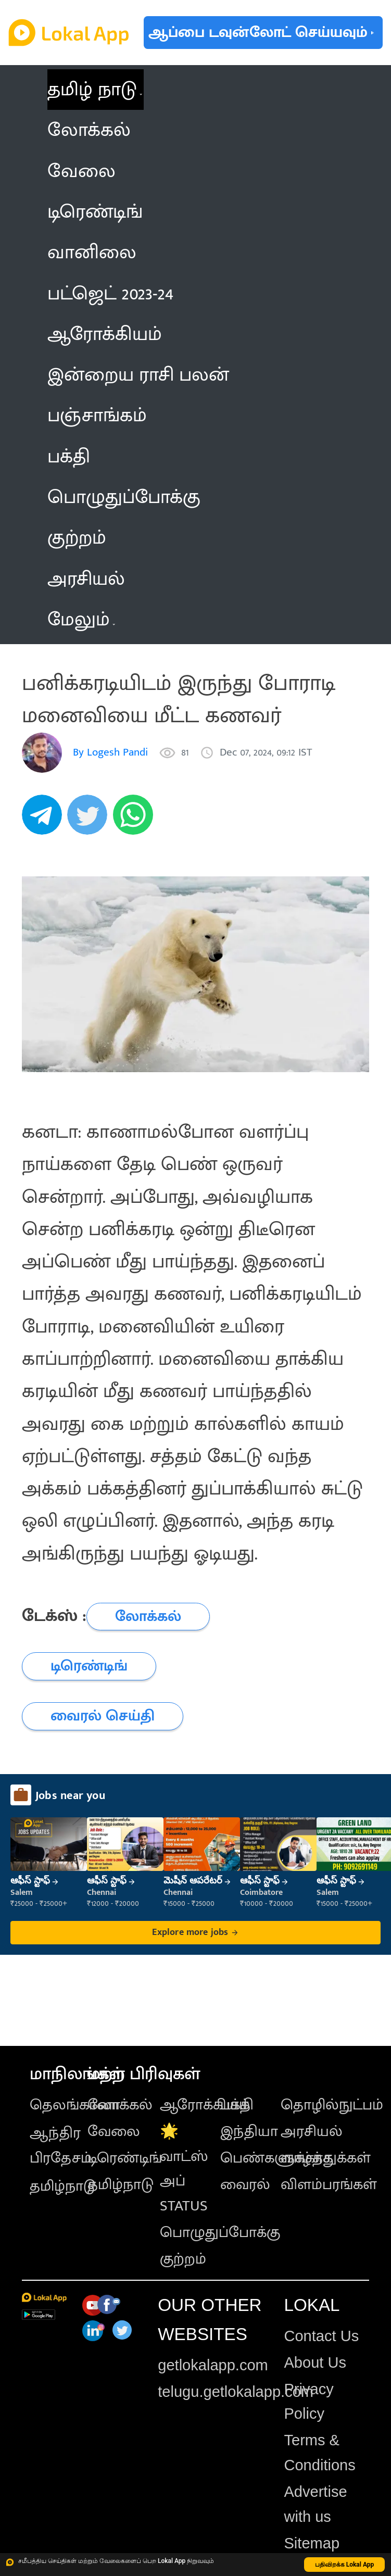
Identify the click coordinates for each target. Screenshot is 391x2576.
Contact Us (321, 2336)
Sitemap (311, 2543)
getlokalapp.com (213, 2365)
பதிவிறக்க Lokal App (344, 2564)
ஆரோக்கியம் (205, 2104)
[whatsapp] (136, 820)
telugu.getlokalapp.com (235, 2391)
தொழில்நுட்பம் (332, 2104)
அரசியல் (312, 2131)
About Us (315, 2362)
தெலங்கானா (75, 2104)
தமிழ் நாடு (92, 89)
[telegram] (45, 820)
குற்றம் (183, 2258)
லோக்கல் (120, 2104)
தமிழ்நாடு (63, 2185)
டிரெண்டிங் (124, 2157)
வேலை (113, 2131)
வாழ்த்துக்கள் (326, 2157)
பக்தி (237, 2104)
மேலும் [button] (81, 620)
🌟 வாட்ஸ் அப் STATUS (184, 2168)
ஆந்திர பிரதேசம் (61, 2145)
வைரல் (245, 2184)
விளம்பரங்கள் (329, 2184)
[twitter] (90, 820)
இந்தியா (249, 2131)
